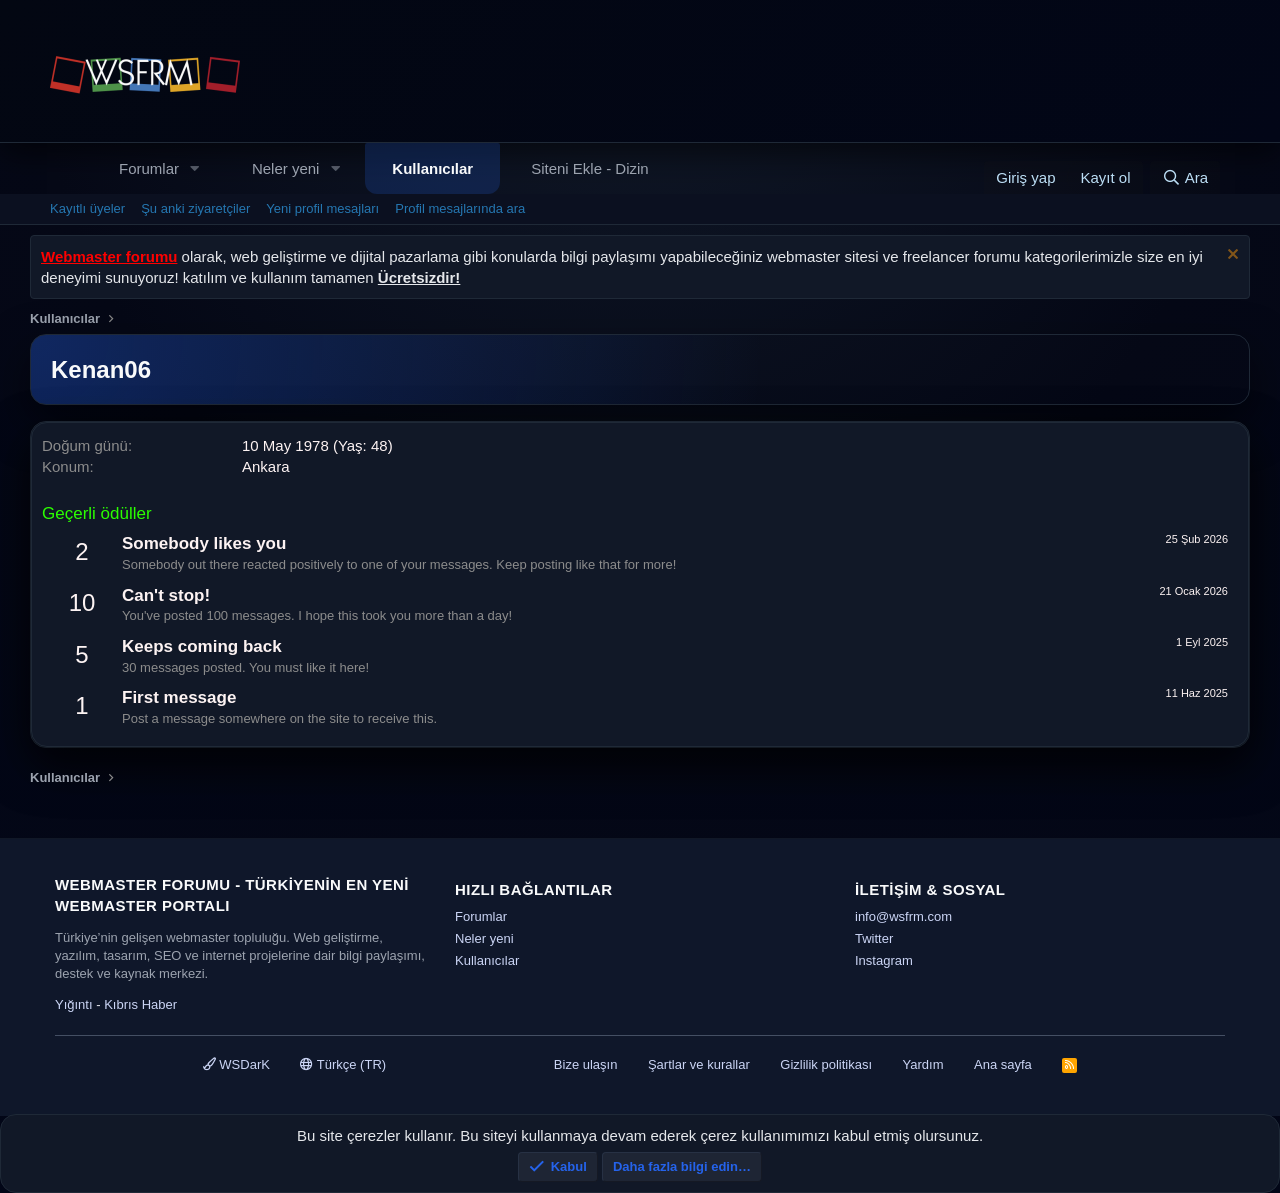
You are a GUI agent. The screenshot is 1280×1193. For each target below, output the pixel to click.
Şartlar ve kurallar (699, 1064)
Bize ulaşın (586, 1064)
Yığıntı (74, 1004)
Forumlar (149, 168)
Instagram (884, 960)
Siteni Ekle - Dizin (590, 168)
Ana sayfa (1003, 1064)
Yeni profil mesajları (322, 208)
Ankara (266, 466)
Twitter (874, 938)
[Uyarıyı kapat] (1230, 256)
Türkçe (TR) (343, 1064)
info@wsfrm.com (903, 916)
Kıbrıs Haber (140, 1004)
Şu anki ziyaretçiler (195, 208)
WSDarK (236, 1064)
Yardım (923, 1064)
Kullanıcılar (432, 168)
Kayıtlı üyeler (87, 208)
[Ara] (1185, 177)
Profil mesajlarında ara (460, 208)
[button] (195, 168)
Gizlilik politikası (826, 1064)
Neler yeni (286, 168)
